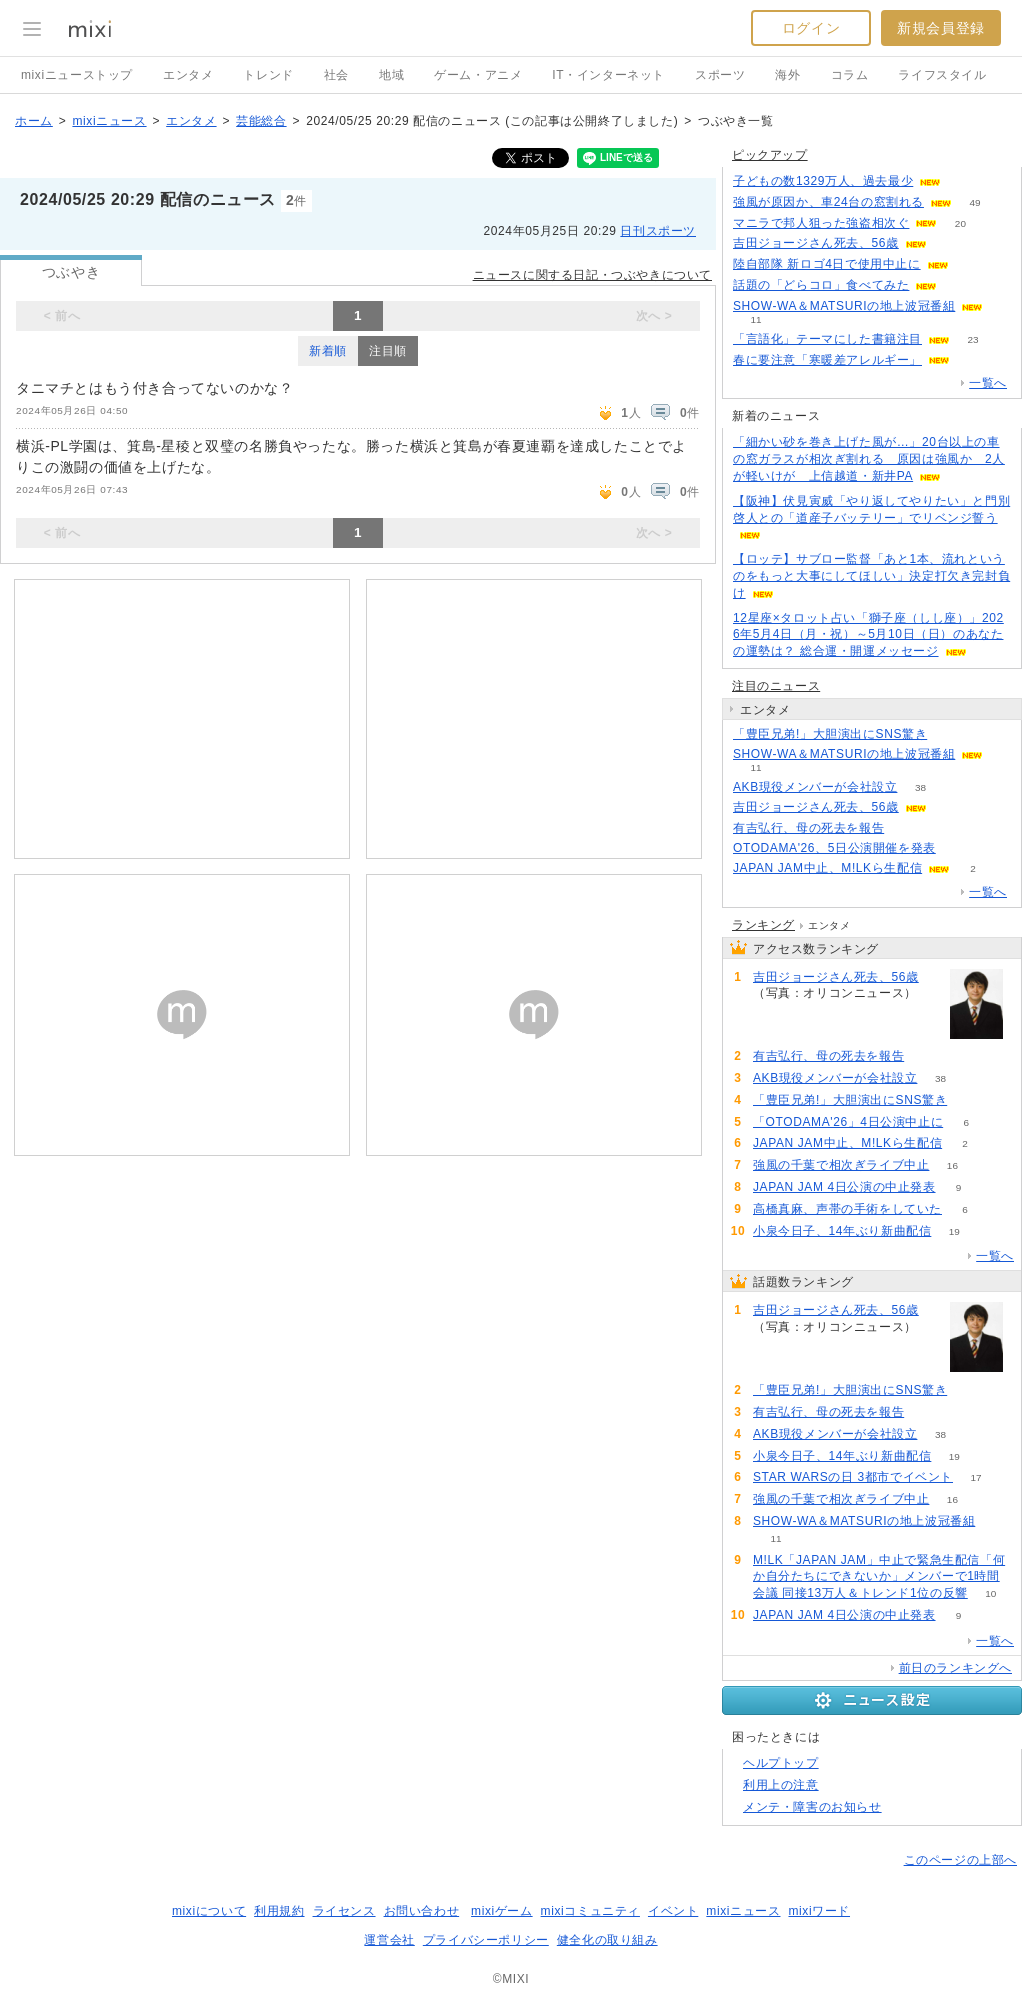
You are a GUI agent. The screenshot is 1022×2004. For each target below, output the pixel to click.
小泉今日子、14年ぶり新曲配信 (842, 1231)
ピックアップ (770, 155)
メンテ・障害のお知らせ (812, 1807)
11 (755, 319)
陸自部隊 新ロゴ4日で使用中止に (827, 264)
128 (964, 181)
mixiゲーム (502, 1911)
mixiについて (209, 1911)
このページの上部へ (960, 1860)
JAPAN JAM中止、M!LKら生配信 (827, 868)
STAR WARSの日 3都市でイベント (853, 1477)
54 (972, 360)
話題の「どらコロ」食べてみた (821, 285)
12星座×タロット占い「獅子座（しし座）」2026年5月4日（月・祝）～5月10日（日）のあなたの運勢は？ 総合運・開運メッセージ (868, 635)
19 (954, 1231)
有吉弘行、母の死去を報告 (808, 828)
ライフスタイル (942, 75)
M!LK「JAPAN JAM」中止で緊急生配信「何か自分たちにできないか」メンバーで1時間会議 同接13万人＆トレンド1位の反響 (879, 1577)
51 (960, 285)
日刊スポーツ (658, 231)
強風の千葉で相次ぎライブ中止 (841, 1165)
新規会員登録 (941, 28)
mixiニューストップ (77, 75)
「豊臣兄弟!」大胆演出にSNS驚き (830, 734)
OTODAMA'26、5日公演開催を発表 (834, 848)
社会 (336, 75)
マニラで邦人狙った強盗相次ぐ (821, 223)
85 (949, 243)
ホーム (34, 121)
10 (990, 1593)
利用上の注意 (781, 1785)
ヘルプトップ (781, 1763)
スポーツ (720, 75)
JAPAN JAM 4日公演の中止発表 (844, 1187)
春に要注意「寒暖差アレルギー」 (827, 360)
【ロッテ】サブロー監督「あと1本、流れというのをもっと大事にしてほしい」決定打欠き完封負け (871, 576)
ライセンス (344, 1911)
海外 (787, 75)
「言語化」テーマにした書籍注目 (827, 339)
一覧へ (988, 383)
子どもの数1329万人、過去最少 (823, 181)
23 (972, 339)
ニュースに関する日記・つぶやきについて (592, 275)
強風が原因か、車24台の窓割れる (828, 202)
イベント (673, 1911)
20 (960, 223)
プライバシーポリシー (486, 1940)
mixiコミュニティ (590, 1911)
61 (907, 828)
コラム (850, 75)
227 (971, 264)
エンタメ (188, 75)
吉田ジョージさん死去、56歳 (816, 243)
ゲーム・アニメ (478, 75)
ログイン (811, 28)
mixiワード (819, 1911)
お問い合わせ (422, 1911)
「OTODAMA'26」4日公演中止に (848, 1122)
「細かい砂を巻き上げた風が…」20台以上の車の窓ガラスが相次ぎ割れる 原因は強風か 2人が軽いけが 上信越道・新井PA (869, 459)
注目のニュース (776, 686)
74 (950, 734)
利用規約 (279, 1911)
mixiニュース (109, 121)
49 (974, 202)
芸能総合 (261, 121)
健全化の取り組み (607, 1940)
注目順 (388, 351)
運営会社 (389, 1940)
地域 (391, 75)
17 (975, 1477)
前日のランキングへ (955, 1668)
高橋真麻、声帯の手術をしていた (847, 1209)
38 (920, 787)
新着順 (328, 351)
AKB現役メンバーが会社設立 (815, 787)
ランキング (763, 925)
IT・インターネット (608, 75)
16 (952, 1165)
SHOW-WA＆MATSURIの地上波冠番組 (844, 306)
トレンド (268, 75)
